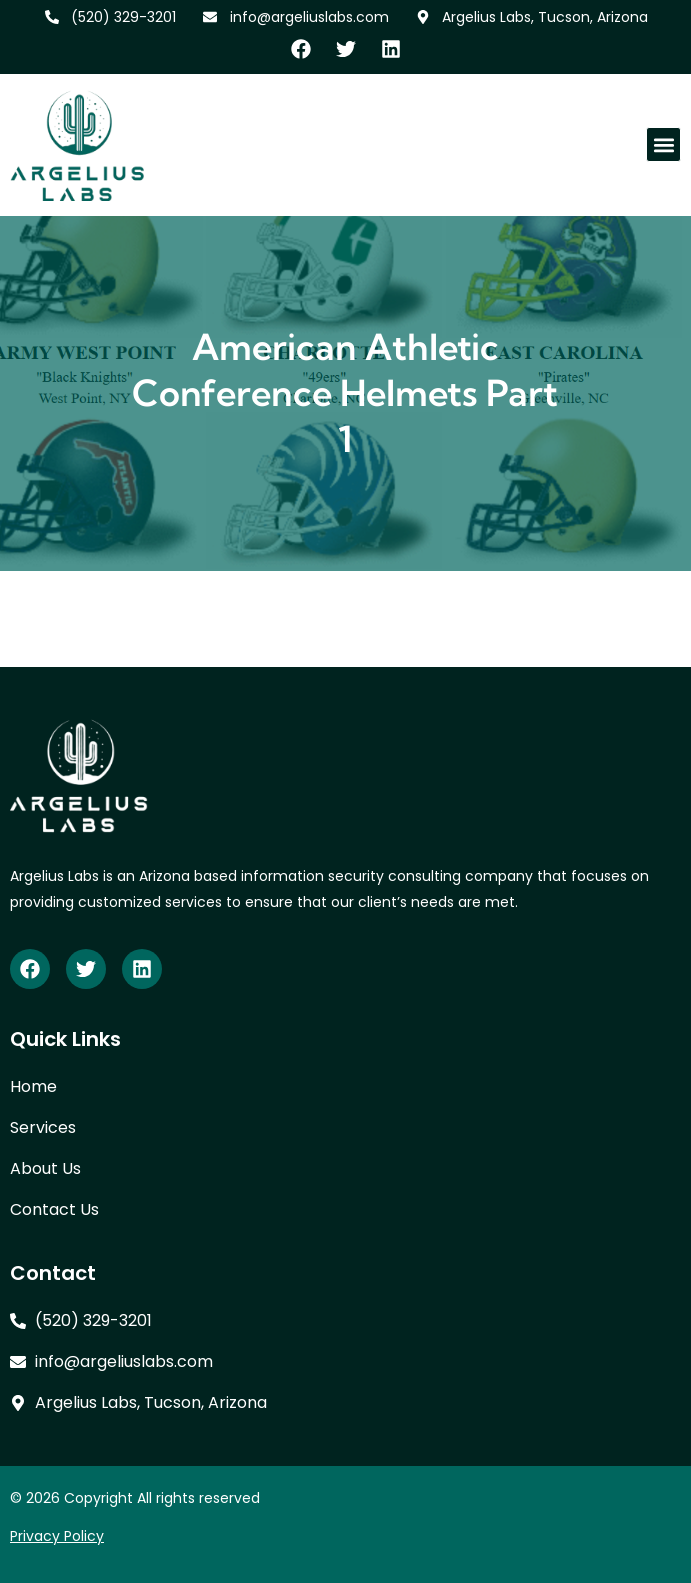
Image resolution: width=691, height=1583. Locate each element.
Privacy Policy (57, 1536)
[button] (663, 144)
